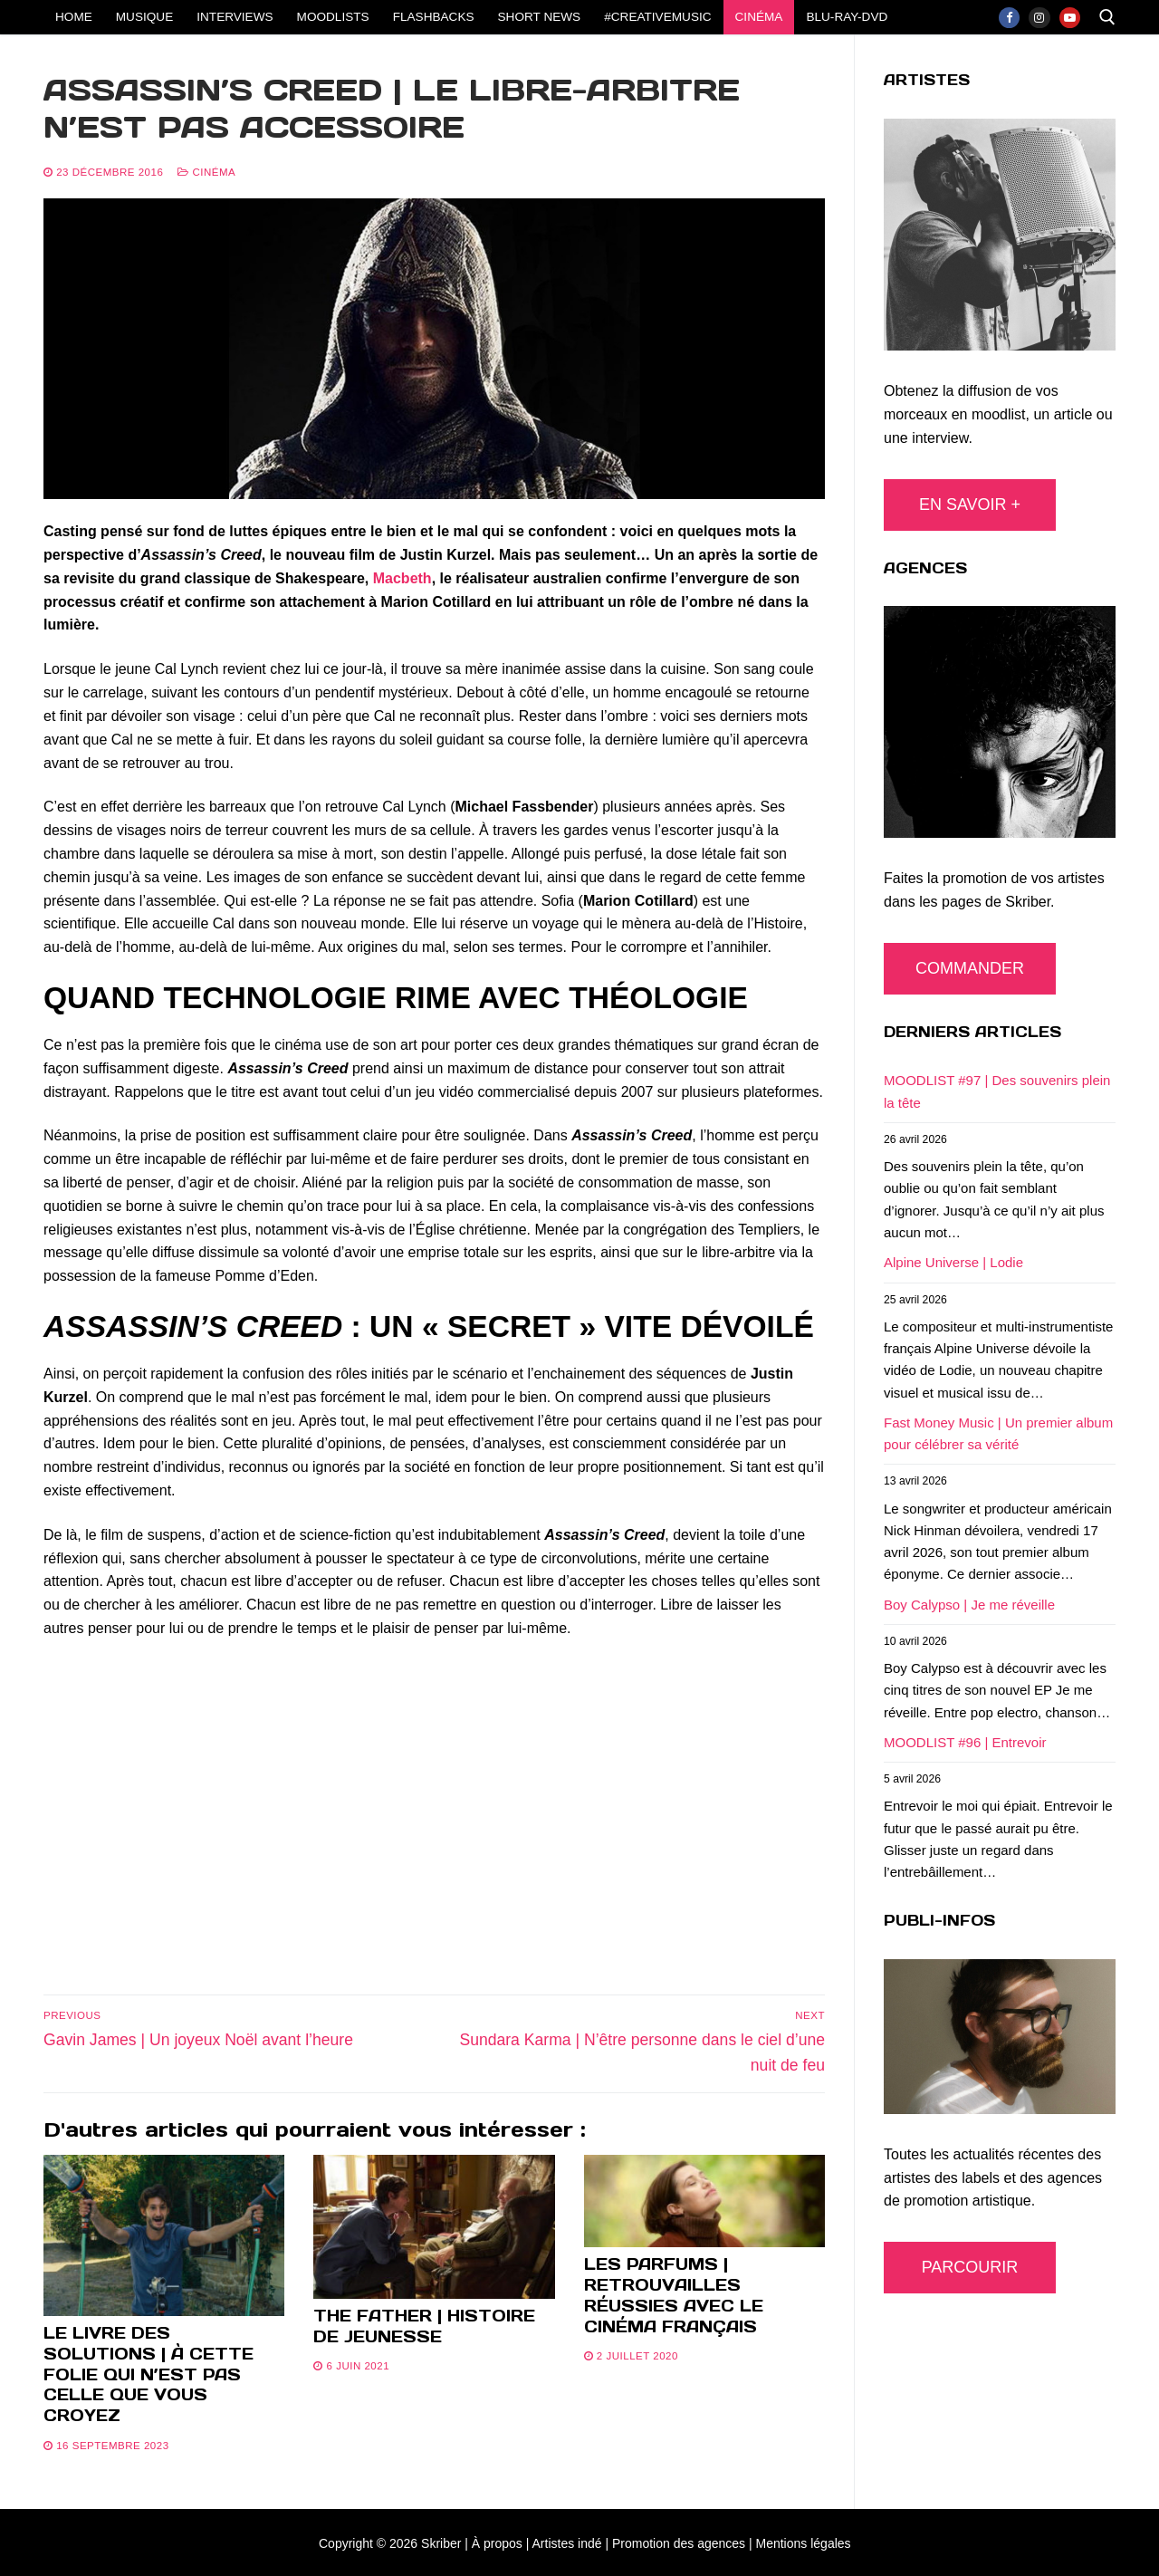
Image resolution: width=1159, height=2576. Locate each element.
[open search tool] (1107, 17)
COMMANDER (969, 968)
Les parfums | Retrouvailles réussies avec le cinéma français (673, 2295)
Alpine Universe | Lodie (953, 1262)
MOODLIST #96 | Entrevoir (965, 1742)
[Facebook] (1009, 17)
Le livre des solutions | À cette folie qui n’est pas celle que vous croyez (148, 2374)
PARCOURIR (970, 2267)
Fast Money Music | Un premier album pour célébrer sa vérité (998, 1433)
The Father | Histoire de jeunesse (424, 2326)
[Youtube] (1069, 17)
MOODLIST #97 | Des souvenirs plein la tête (997, 1091)
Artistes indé (567, 2543)
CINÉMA (206, 172)
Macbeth (402, 578)
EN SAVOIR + (969, 504)
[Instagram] (1039, 17)
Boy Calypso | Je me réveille (969, 1604)
